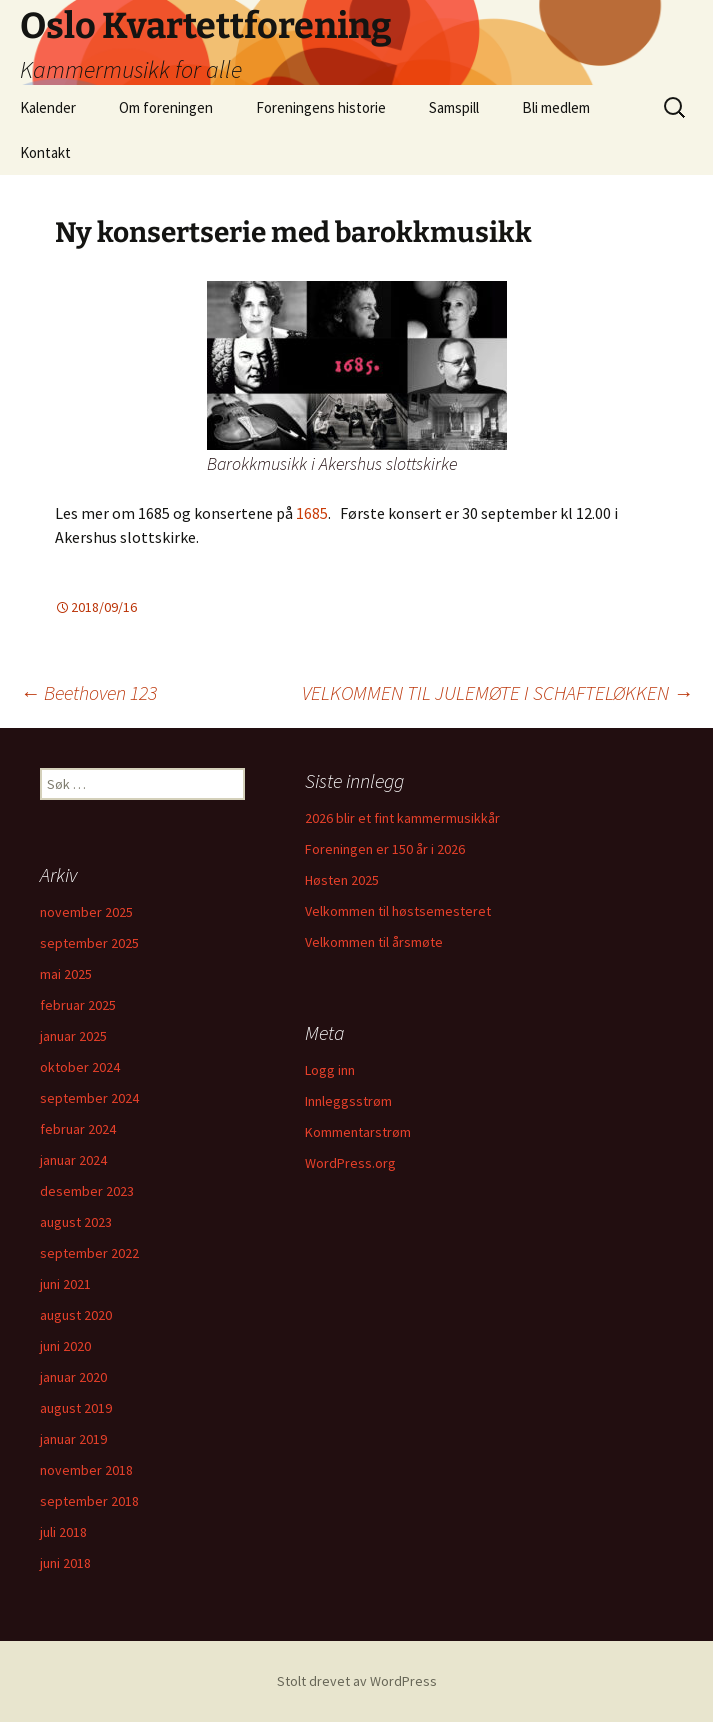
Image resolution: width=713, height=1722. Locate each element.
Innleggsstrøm (348, 1101)
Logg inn (330, 1070)
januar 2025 (73, 1036)
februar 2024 (78, 1129)
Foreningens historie (321, 107)
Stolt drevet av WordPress (357, 1681)
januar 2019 (73, 1439)
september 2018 (89, 1501)
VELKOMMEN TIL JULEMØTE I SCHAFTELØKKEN (497, 692)
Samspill (454, 107)
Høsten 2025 (342, 880)
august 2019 (76, 1408)
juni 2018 (65, 1563)
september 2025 (89, 943)
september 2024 (89, 1098)
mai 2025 (66, 974)
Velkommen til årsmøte (374, 942)
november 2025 (86, 912)
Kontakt (45, 152)
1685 (312, 513)
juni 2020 (65, 1346)
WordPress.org (350, 1163)
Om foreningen (166, 107)
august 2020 (76, 1315)
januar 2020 (73, 1377)
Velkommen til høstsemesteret (398, 911)
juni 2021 (65, 1284)
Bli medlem (556, 107)
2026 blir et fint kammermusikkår (402, 818)
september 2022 (89, 1253)
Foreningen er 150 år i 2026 (385, 849)
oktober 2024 (80, 1067)
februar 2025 (78, 1005)
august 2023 (76, 1222)
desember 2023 (87, 1191)
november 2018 (86, 1470)
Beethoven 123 (88, 692)
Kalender (48, 107)
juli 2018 (63, 1532)
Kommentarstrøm (358, 1132)
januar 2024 (73, 1160)
